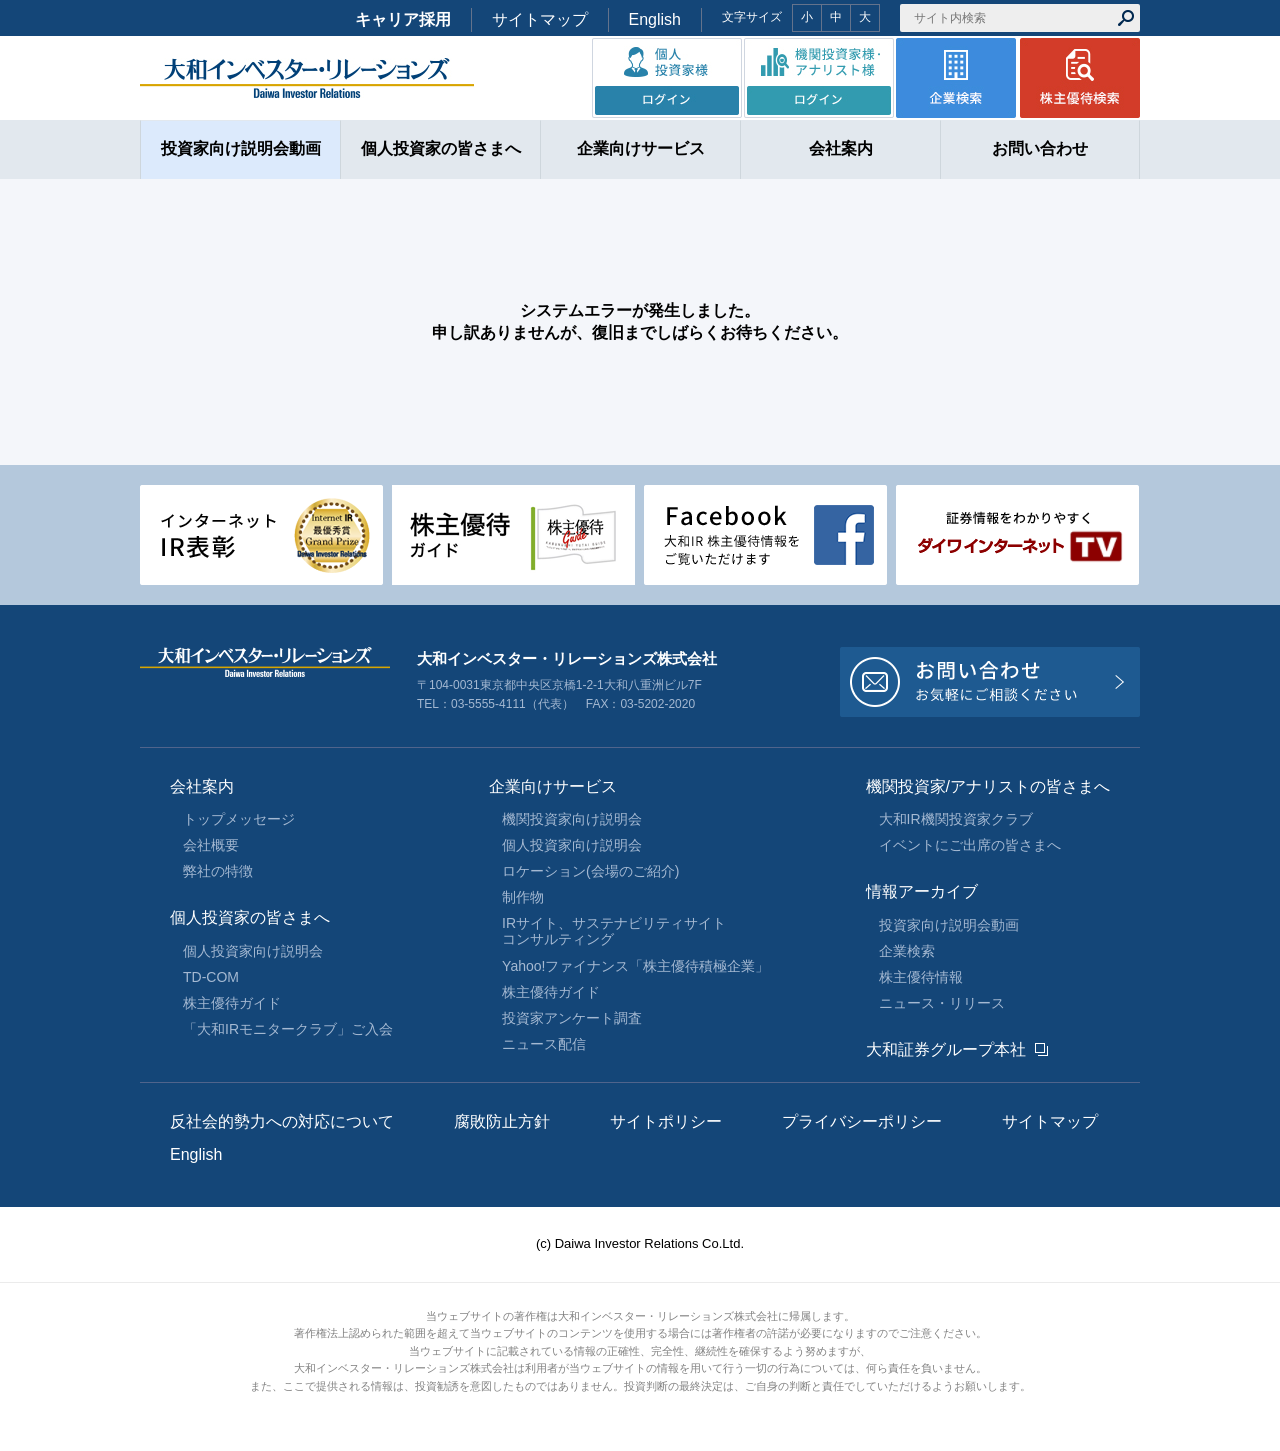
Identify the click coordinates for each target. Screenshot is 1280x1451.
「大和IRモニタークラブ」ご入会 (288, 1029)
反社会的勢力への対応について (282, 1121)
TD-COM (211, 977)
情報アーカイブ (922, 891)
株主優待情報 (921, 977)
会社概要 (211, 845)
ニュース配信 (544, 1044)
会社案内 (202, 786)
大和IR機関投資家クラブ (956, 819)
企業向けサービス (553, 786)
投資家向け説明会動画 (949, 925)
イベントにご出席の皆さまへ (970, 845)
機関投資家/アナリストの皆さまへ (988, 786)
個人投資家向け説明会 (253, 951)
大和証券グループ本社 (946, 1049)
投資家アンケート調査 (572, 1018)
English (655, 19)
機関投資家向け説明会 (572, 819)
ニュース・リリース (942, 1003)
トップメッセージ (239, 819)
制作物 (523, 897)
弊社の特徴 (218, 871)
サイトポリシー (666, 1121)
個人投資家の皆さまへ (250, 917)
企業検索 (907, 951)
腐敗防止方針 (502, 1121)
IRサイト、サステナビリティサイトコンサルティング (614, 931)
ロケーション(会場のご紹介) (590, 871)
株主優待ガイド (232, 1003)
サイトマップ (540, 19)
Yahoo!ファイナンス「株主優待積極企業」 (635, 966)
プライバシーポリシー (862, 1121)
